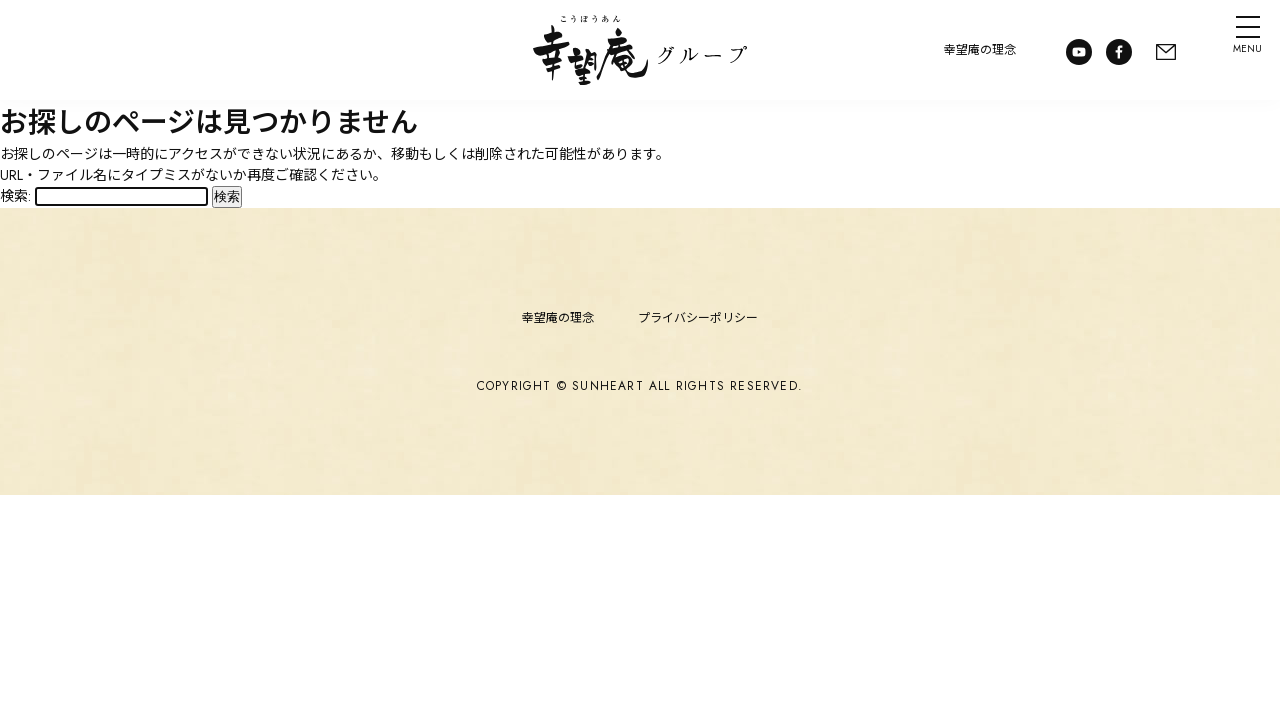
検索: (15, 196)
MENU (1238, 54)
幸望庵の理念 (970, 50)
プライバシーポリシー (698, 318)
